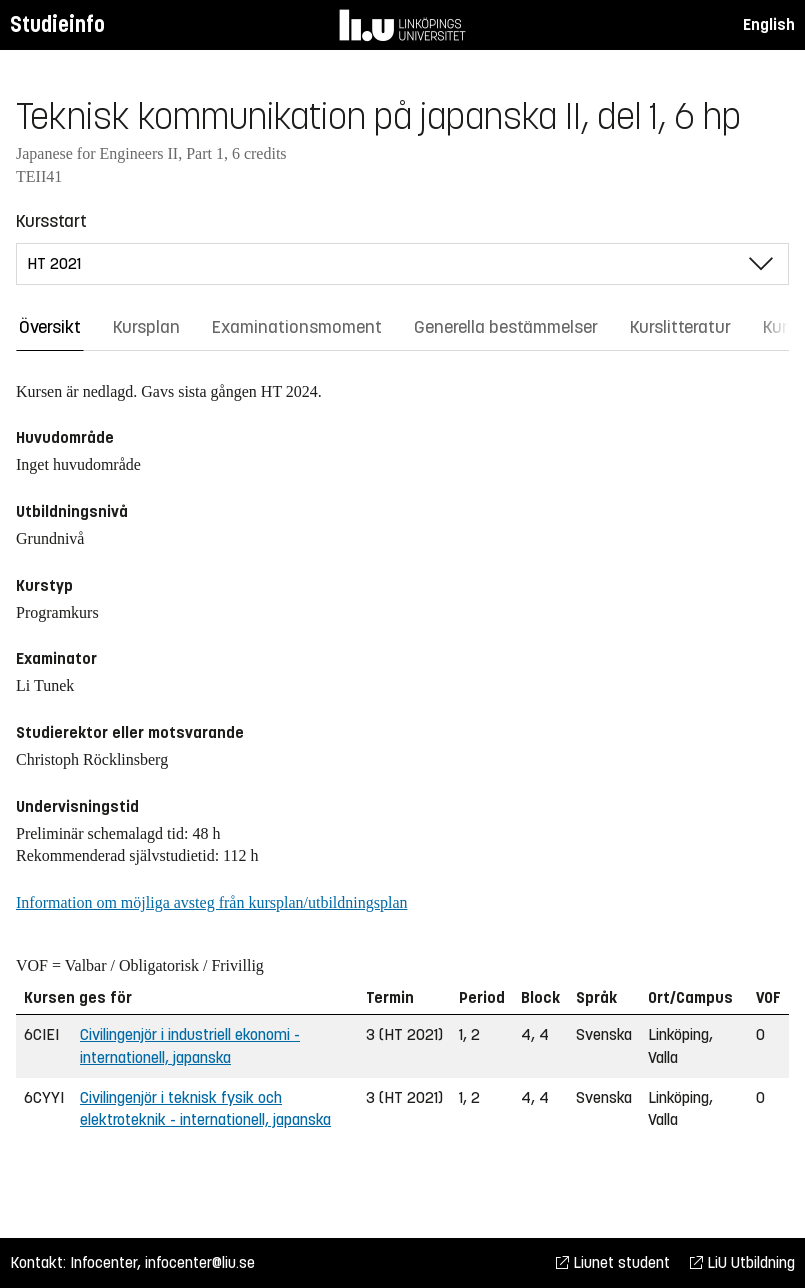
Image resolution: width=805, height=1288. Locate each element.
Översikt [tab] (50, 327)
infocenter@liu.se (200, 1262)
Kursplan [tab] (146, 327)
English (769, 24)
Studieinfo (57, 24)
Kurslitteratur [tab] (680, 327)
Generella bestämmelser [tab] (506, 327)
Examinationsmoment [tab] (297, 327)
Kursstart (51, 221)
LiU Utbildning (742, 1262)
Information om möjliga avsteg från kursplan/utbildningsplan (211, 902)
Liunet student (613, 1262)
